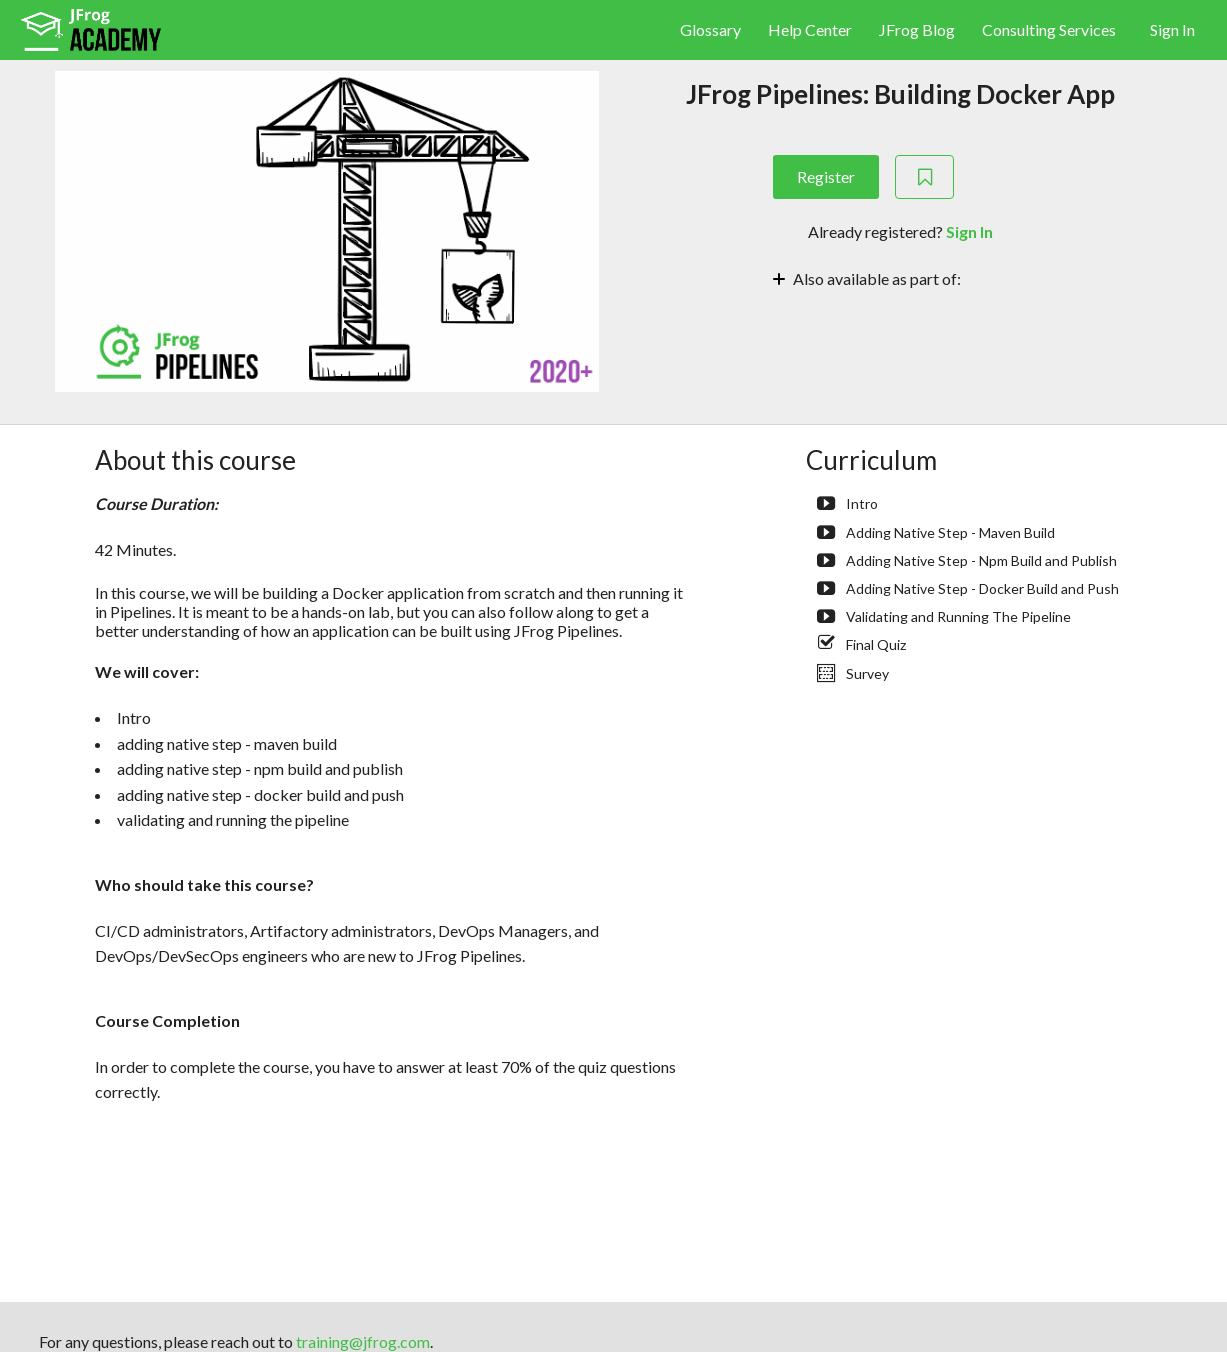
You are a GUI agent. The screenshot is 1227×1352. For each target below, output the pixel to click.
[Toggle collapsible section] (900, 277)
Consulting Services (1049, 29)
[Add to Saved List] (925, 177)
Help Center (811, 29)
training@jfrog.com (363, 1341)
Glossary (712, 29)
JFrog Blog (918, 29)
